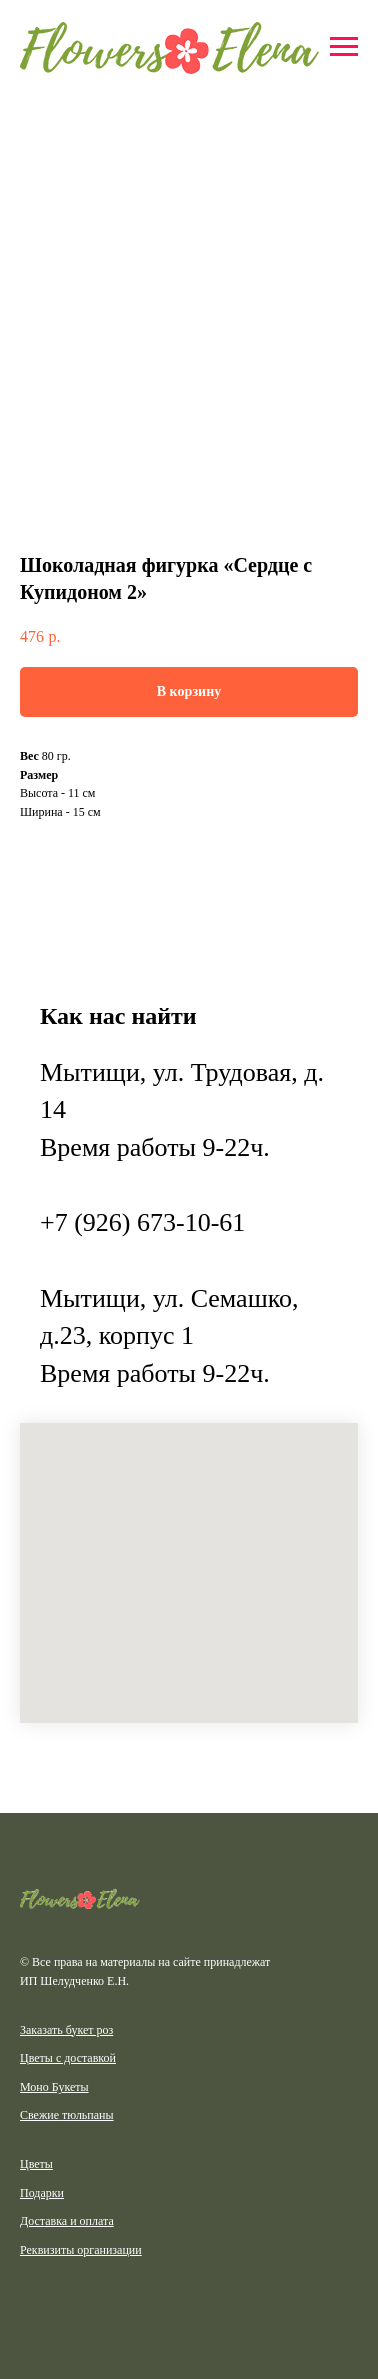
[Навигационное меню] (344, 47)
